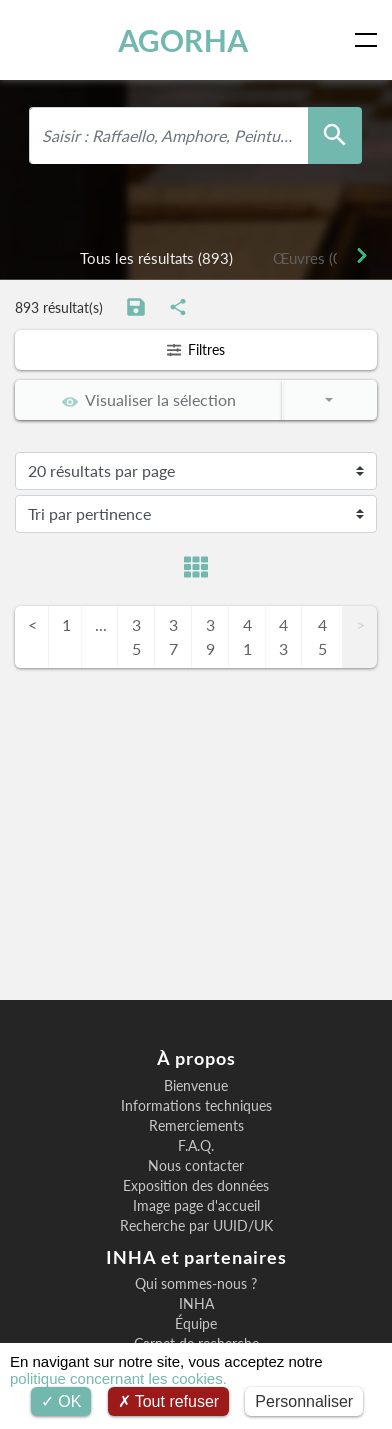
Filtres (195, 349)
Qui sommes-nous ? (196, 1284)
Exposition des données (196, 1186)
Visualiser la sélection (149, 400)
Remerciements (196, 1126)
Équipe (196, 1324)
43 (283, 636)
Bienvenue (196, 1086)
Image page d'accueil (196, 1206)
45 (322, 636)
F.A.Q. (196, 1146)
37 (173, 636)
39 (210, 636)
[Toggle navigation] (370, 40)
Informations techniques (196, 1106)
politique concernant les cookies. (118, 1378)
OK (61, 1401)
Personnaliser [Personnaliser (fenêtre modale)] (304, 1401)
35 (136, 636)
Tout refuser (169, 1401)
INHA (196, 1304)
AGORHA (183, 40)
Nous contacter (196, 1166)
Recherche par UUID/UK (196, 1226)
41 (247, 636)
